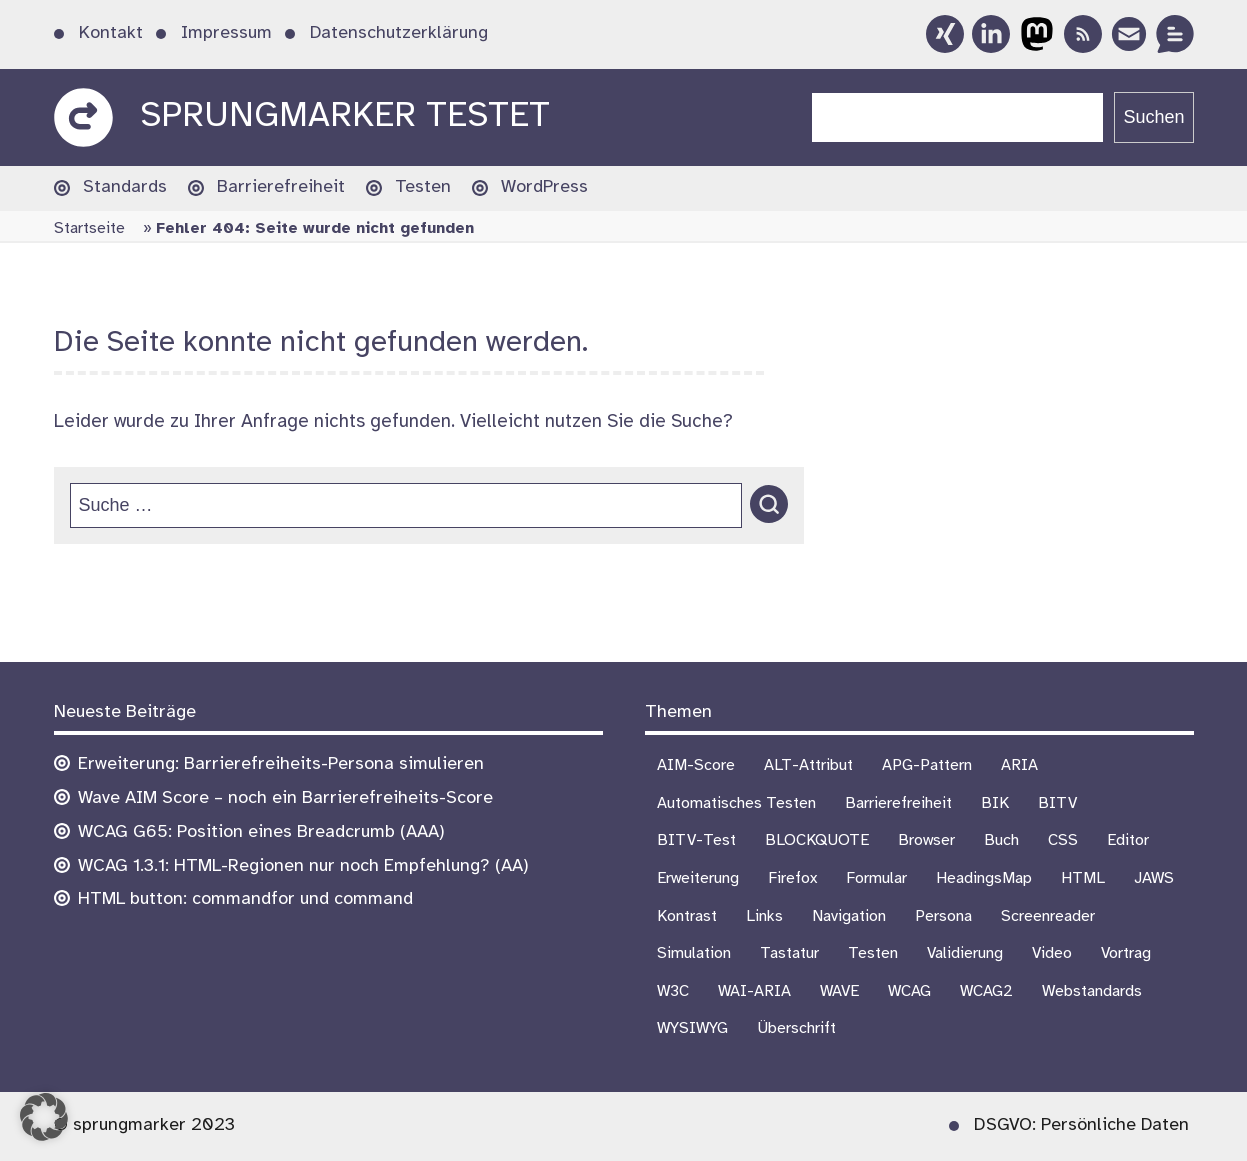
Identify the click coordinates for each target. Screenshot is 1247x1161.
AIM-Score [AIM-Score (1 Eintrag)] (696, 765)
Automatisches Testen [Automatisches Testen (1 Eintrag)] (736, 803)
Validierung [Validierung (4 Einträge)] (965, 953)
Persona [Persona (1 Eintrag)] (943, 916)
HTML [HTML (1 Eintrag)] (1083, 878)
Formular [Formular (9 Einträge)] (876, 878)
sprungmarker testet (345, 116)
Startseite (89, 228)
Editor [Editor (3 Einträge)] (1128, 840)
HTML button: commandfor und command (245, 899)
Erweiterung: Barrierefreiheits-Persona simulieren (281, 764)
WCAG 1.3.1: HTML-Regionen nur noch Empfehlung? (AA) (303, 866)
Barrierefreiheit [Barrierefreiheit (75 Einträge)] (898, 803)
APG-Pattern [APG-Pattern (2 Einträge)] (927, 765)
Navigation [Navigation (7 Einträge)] (849, 916)
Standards (125, 187)
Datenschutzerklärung (399, 33)
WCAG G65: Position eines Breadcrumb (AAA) (261, 832)
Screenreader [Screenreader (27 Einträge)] (1048, 916)
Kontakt (111, 33)
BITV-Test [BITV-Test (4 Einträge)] (696, 840)
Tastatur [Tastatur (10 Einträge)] (789, 953)
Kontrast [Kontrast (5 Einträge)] (687, 916)
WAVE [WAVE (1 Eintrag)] (839, 991)
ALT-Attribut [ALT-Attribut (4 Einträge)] (808, 765)
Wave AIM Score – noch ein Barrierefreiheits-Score (285, 798)
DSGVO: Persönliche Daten (1081, 1125)
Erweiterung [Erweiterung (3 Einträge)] (698, 878)
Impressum (226, 33)
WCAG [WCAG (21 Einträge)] (909, 991)
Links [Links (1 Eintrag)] (764, 916)
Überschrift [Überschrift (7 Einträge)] (796, 1028)
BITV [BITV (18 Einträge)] (1057, 803)
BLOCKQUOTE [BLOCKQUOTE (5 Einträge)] (817, 840)
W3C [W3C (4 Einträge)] (673, 991)
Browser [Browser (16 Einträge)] (926, 840)
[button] (44, 1117)
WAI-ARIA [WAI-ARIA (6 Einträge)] (754, 991)
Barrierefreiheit (281, 187)
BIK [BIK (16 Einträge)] (995, 803)
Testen (423, 187)
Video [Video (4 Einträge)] (1052, 953)
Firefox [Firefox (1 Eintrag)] (792, 878)
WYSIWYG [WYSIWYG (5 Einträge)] (692, 1028)
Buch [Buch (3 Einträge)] (1001, 840)
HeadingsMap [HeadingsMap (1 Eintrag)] (984, 878)
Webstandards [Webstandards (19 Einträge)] (1092, 991)
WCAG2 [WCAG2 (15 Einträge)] (986, 991)
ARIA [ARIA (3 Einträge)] (1019, 765)
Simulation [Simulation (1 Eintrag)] (694, 953)
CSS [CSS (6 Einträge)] (1063, 840)
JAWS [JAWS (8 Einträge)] (1154, 878)
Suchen (1153, 117)
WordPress (544, 187)
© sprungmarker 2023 (144, 1125)
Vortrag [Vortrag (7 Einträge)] (1126, 953)
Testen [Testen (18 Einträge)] (873, 953)
